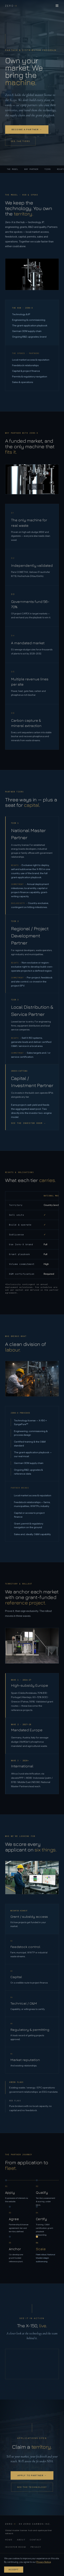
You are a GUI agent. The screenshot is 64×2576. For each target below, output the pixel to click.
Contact (35, 2540)
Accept (14, 2569)
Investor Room (15, 2547)
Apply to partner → (32, 2475)
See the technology (32, 2487)
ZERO (11, 5)
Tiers (48, 169)
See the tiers (20, 141)
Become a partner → (27, 129)
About (21, 2540)
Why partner (31, 169)
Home (8, 2540)
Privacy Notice (43, 2562)
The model (12, 169)
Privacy (36, 2547)
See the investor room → (28, 1123)
